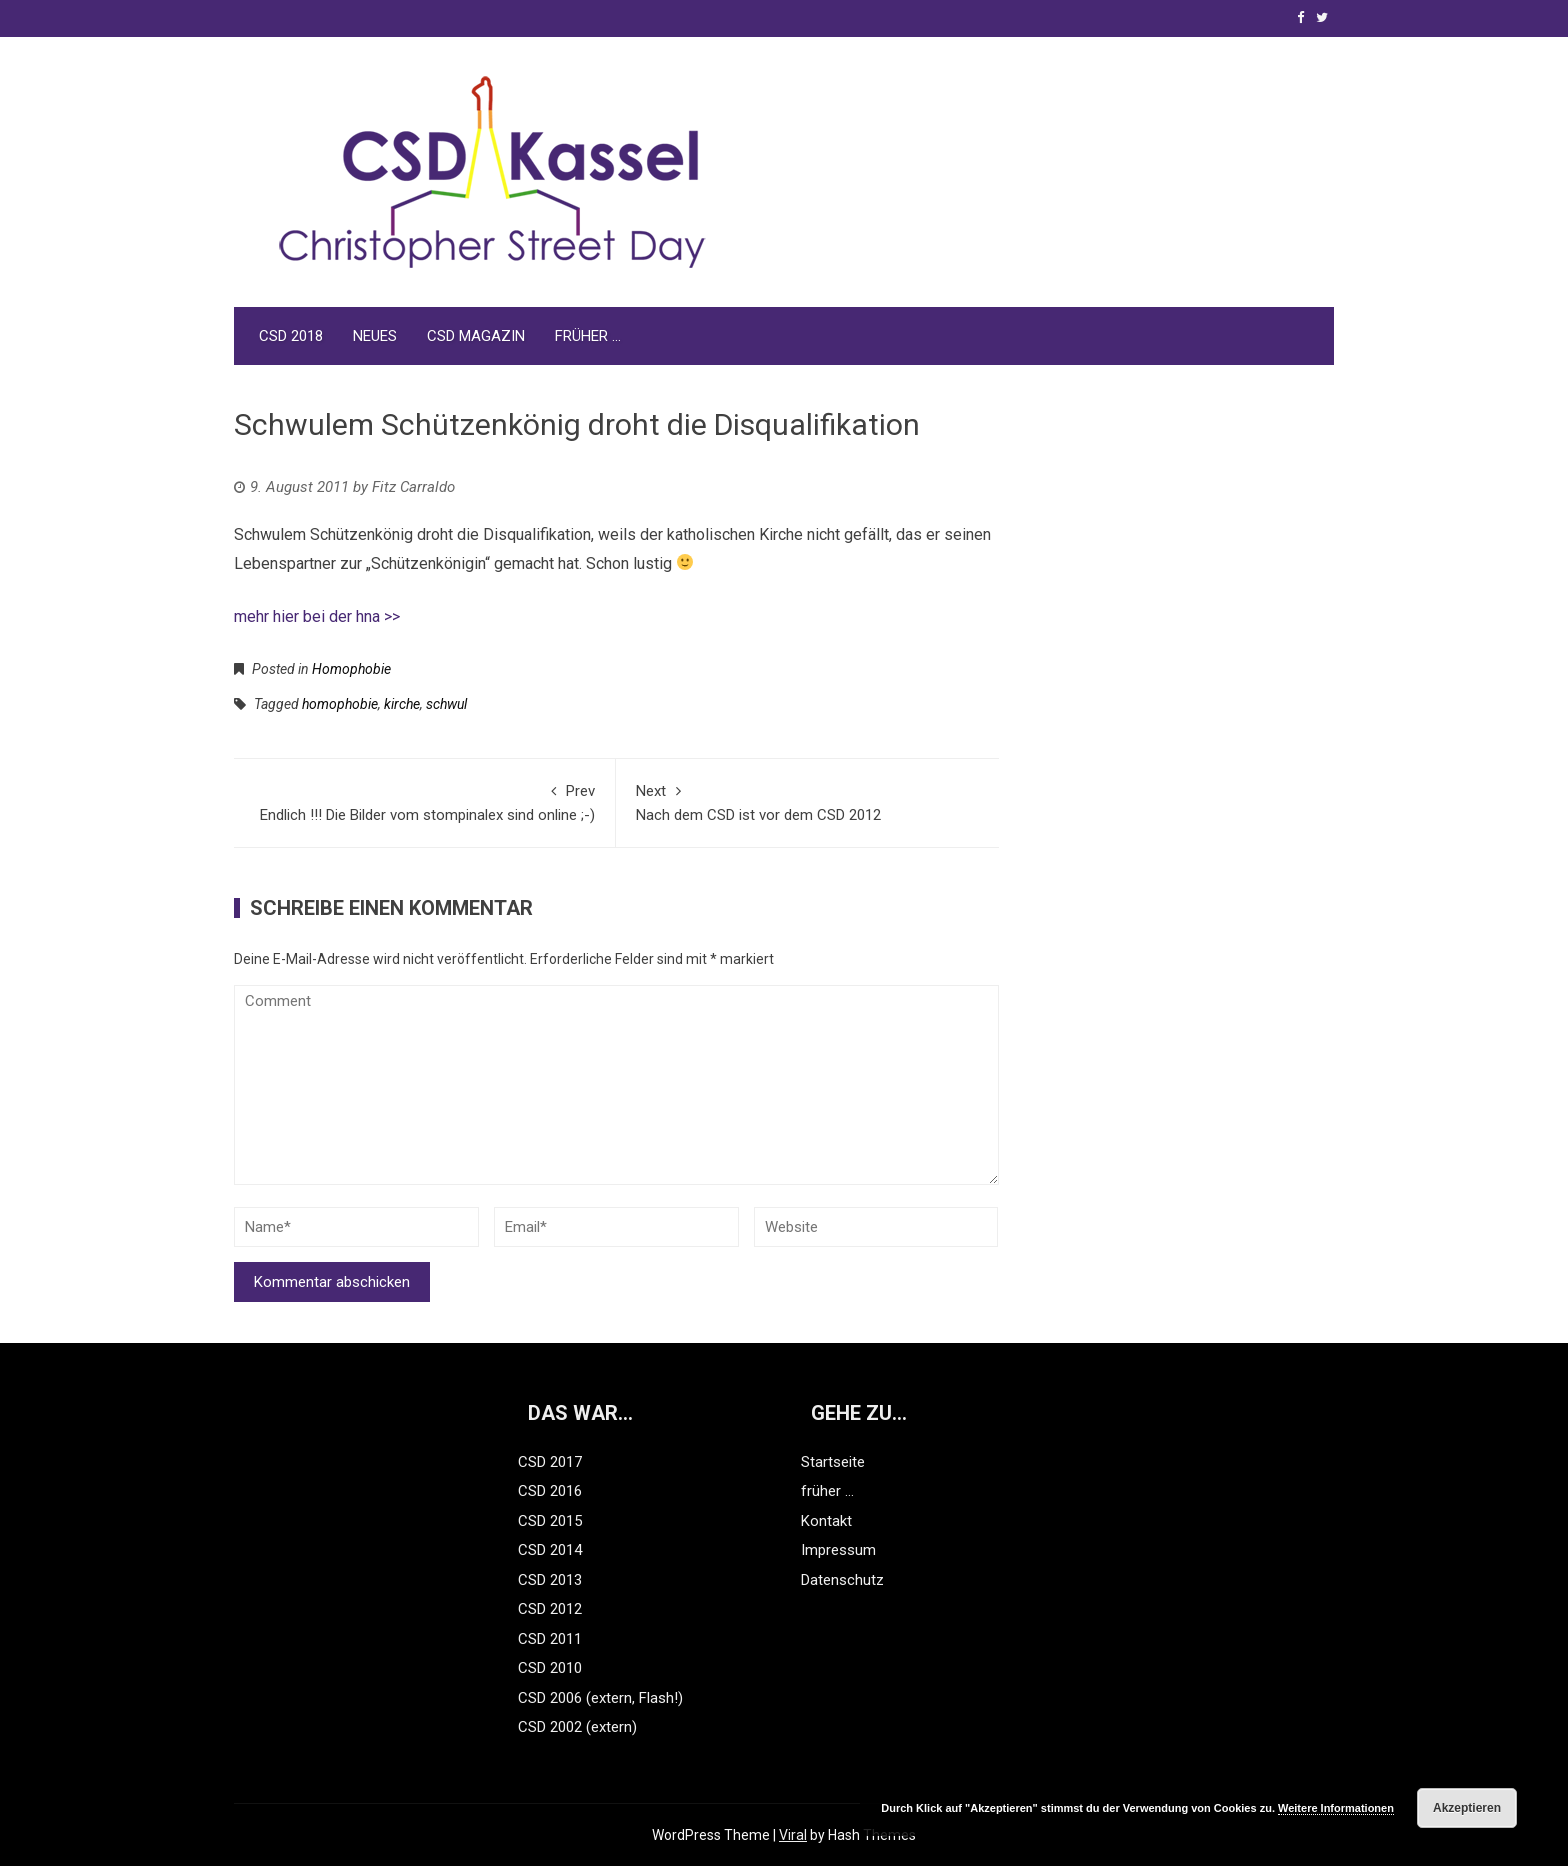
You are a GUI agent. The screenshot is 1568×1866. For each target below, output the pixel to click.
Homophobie (351, 669)
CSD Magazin (476, 336)
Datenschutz (842, 1580)
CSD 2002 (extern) (577, 1727)
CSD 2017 (550, 1462)
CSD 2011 (550, 1639)
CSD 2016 (550, 1491)
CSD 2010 (550, 1668)
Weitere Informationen (1336, 1808)
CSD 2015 (550, 1521)
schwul (446, 704)
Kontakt (826, 1521)
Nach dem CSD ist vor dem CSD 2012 (807, 801)
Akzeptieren (1467, 1808)
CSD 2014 (550, 1550)
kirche (402, 704)
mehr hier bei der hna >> (317, 616)
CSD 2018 (291, 336)
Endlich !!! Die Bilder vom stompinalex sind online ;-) (424, 801)
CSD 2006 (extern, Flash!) (600, 1698)
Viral (793, 1835)
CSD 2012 (550, 1609)
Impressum (838, 1550)
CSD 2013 (550, 1580)
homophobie (340, 704)
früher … (588, 336)
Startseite (833, 1462)
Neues (375, 336)
